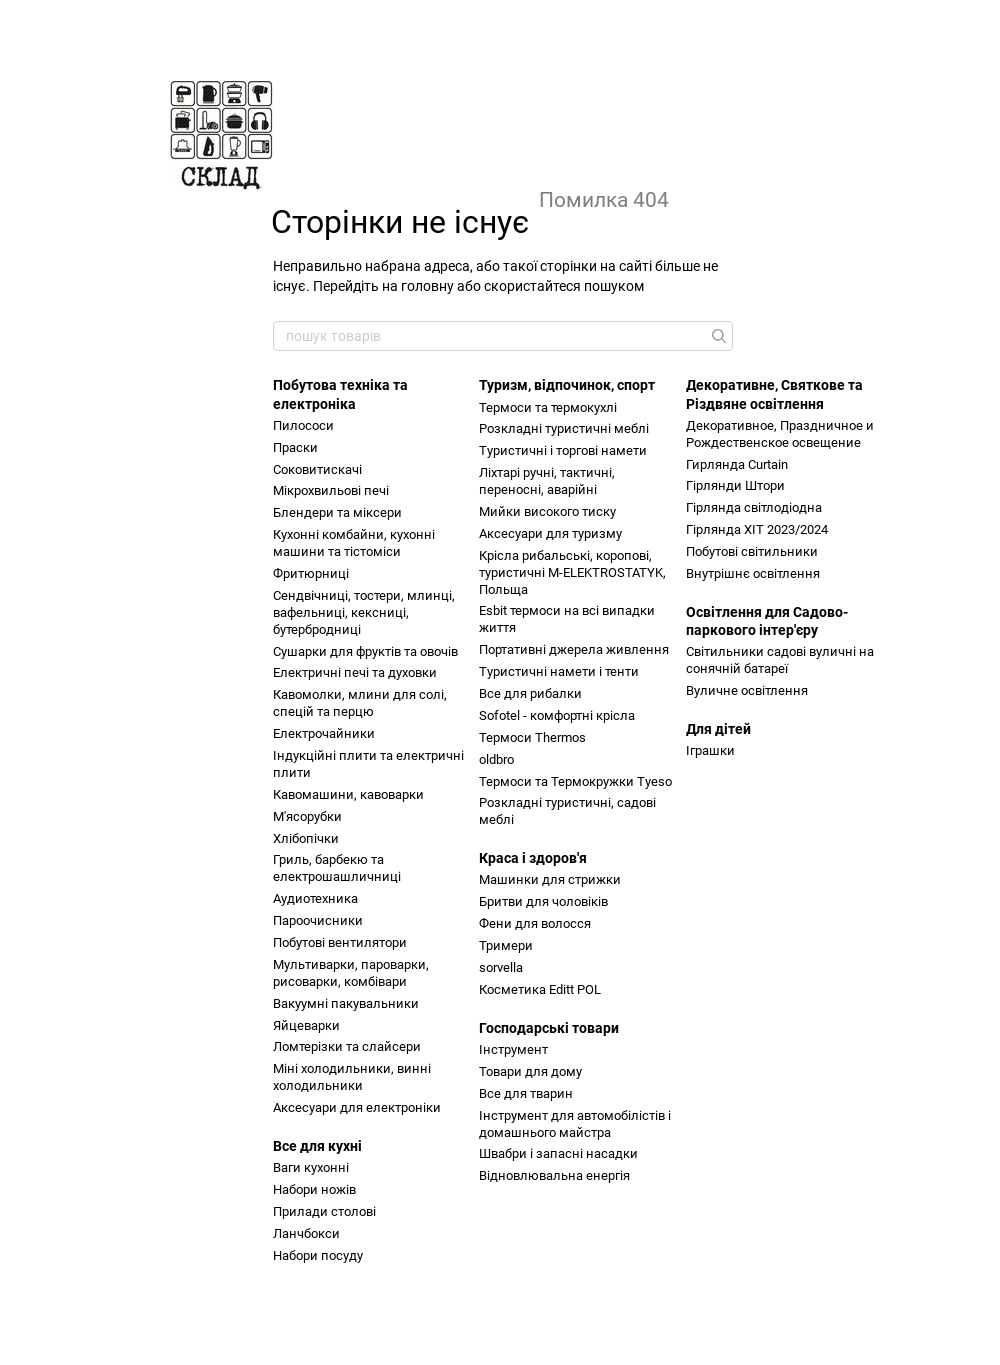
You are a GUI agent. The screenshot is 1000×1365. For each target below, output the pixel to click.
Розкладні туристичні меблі (564, 428)
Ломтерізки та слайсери (347, 1046)
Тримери (506, 945)
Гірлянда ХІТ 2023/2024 (757, 529)
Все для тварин (526, 1093)
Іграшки (710, 750)
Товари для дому (530, 1071)
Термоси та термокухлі (548, 407)
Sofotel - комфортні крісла (557, 715)
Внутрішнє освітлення (753, 573)
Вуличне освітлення (747, 690)
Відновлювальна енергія (554, 1175)
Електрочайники (324, 733)
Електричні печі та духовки (355, 672)
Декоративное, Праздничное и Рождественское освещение (780, 434)
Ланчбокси (306, 1233)
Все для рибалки (530, 693)
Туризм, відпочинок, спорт (567, 385)
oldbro (496, 759)
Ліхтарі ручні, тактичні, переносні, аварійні (547, 481)
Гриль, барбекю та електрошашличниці (337, 868)
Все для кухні (317, 1146)
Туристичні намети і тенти (559, 671)
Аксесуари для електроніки (357, 1107)
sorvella (501, 967)
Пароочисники (318, 920)
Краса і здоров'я (533, 858)
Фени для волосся (535, 923)
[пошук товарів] (717, 336)
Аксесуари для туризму (550, 533)
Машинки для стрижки (550, 879)
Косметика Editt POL (540, 989)
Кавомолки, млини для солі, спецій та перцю (360, 703)
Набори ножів (314, 1189)
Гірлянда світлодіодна (754, 507)
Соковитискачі (317, 469)
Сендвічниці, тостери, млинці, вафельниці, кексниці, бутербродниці (364, 612)
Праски (295, 447)
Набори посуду (318, 1255)
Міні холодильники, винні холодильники (352, 1077)
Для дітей (718, 729)
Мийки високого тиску (547, 511)
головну (427, 286)
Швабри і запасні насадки (558, 1153)
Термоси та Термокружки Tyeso (575, 781)
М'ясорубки (307, 816)
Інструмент (513, 1049)
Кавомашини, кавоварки (348, 794)
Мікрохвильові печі (331, 490)
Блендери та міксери (337, 512)
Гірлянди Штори (735, 485)
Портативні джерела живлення (574, 649)
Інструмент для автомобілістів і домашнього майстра (575, 1124)
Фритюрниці (311, 573)
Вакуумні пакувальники (346, 1003)
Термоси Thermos (532, 737)
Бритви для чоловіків (543, 901)
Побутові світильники (752, 551)
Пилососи (303, 425)
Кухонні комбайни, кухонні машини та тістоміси (354, 543)
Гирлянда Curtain (737, 464)
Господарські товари (549, 1028)
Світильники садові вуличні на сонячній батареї (780, 660)
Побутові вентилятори (340, 942)
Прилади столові (324, 1211)
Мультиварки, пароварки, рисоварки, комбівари (351, 973)
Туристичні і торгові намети (563, 450)
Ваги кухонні (311, 1167)
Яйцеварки (306, 1025)
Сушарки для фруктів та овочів (365, 651)
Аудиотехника (315, 898)
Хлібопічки (306, 838)
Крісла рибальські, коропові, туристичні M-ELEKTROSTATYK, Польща (572, 572)
